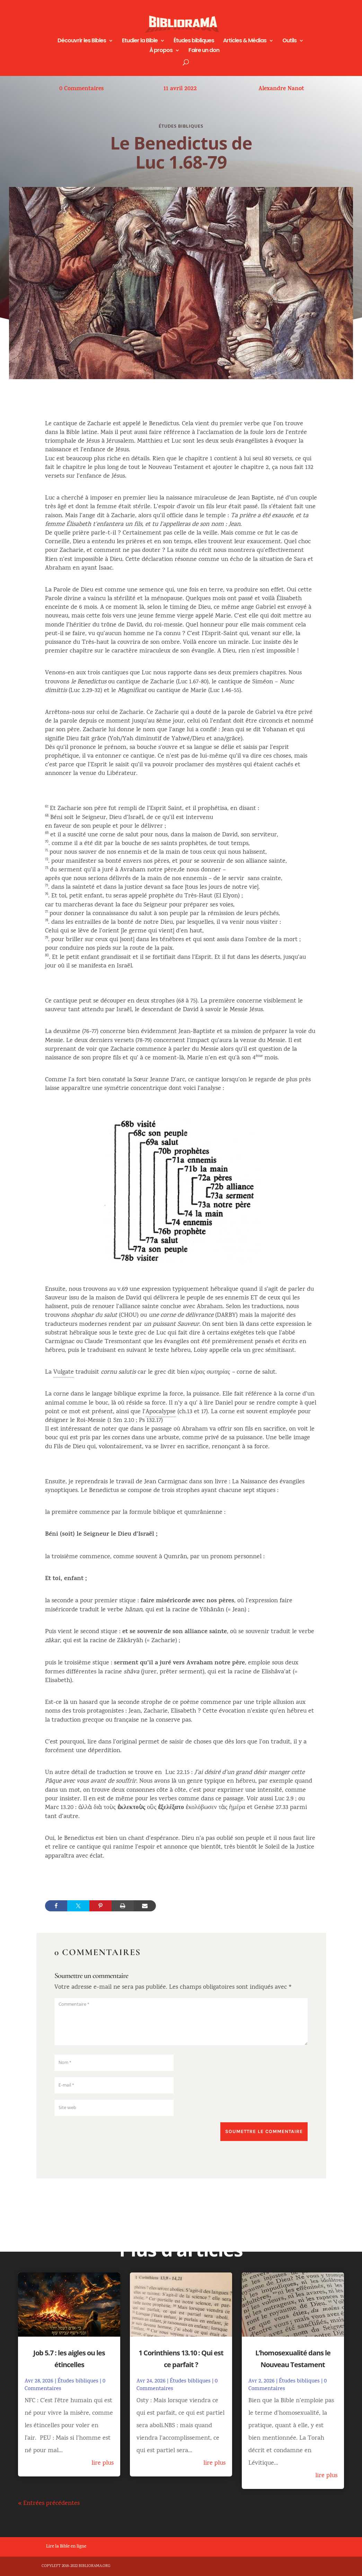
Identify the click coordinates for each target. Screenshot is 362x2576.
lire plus (102, 2463)
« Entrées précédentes (49, 2503)
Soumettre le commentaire (264, 2131)
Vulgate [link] (63, 1372)
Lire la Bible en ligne (66, 2546)
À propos (161, 51)
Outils (289, 41)
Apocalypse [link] (160, 1412)
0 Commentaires (81, 89)
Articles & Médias (244, 41)
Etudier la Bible (140, 41)
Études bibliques (194, 41)
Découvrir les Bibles (82, 41)
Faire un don (203, 51)
